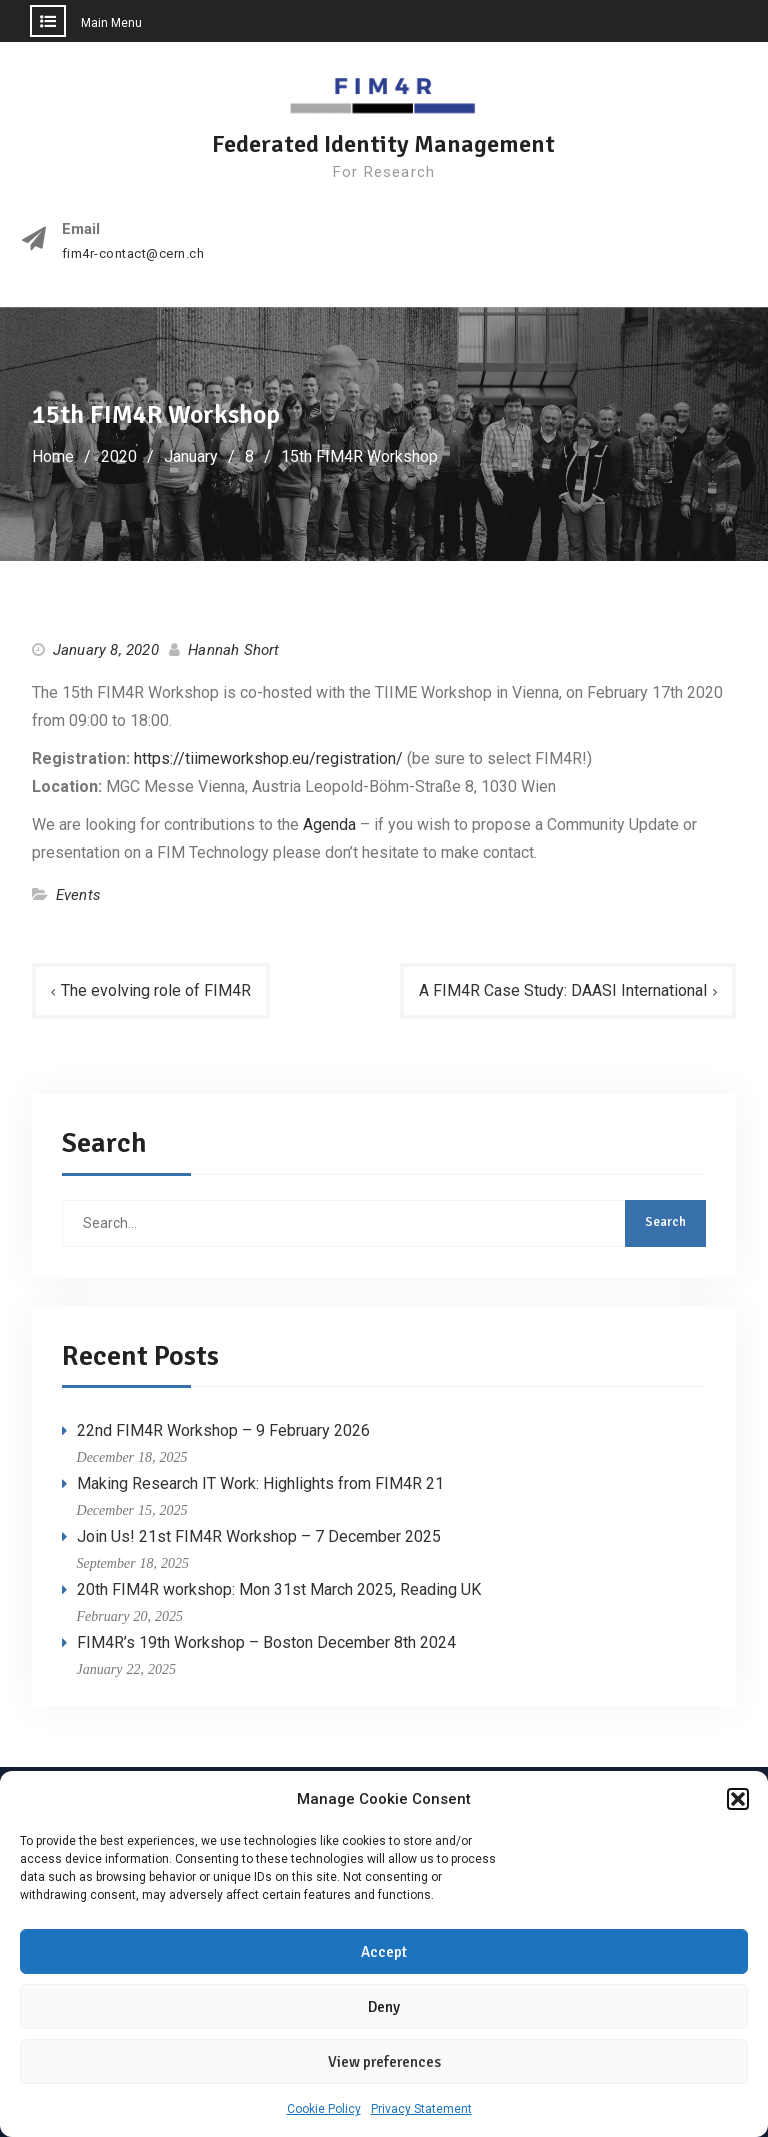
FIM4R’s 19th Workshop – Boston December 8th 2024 (266, 1642)
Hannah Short (233, 650)
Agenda (329, 824)
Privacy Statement (421, 2110)
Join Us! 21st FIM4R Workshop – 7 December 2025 (259, 1536)
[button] (738, 1800)
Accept (384, 1953)
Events (78, 895)
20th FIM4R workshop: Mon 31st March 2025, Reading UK (279, 1589)
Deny (384, 2008)
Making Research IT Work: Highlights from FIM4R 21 (260, 1483)
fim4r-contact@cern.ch (133, 254)
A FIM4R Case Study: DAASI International (563, 990)
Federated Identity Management (383, 144)
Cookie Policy (324, 2110)
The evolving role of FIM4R (156, 990)
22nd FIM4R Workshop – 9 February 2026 (223, 1430)
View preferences (384, 2063)
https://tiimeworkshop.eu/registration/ (268, 758)
